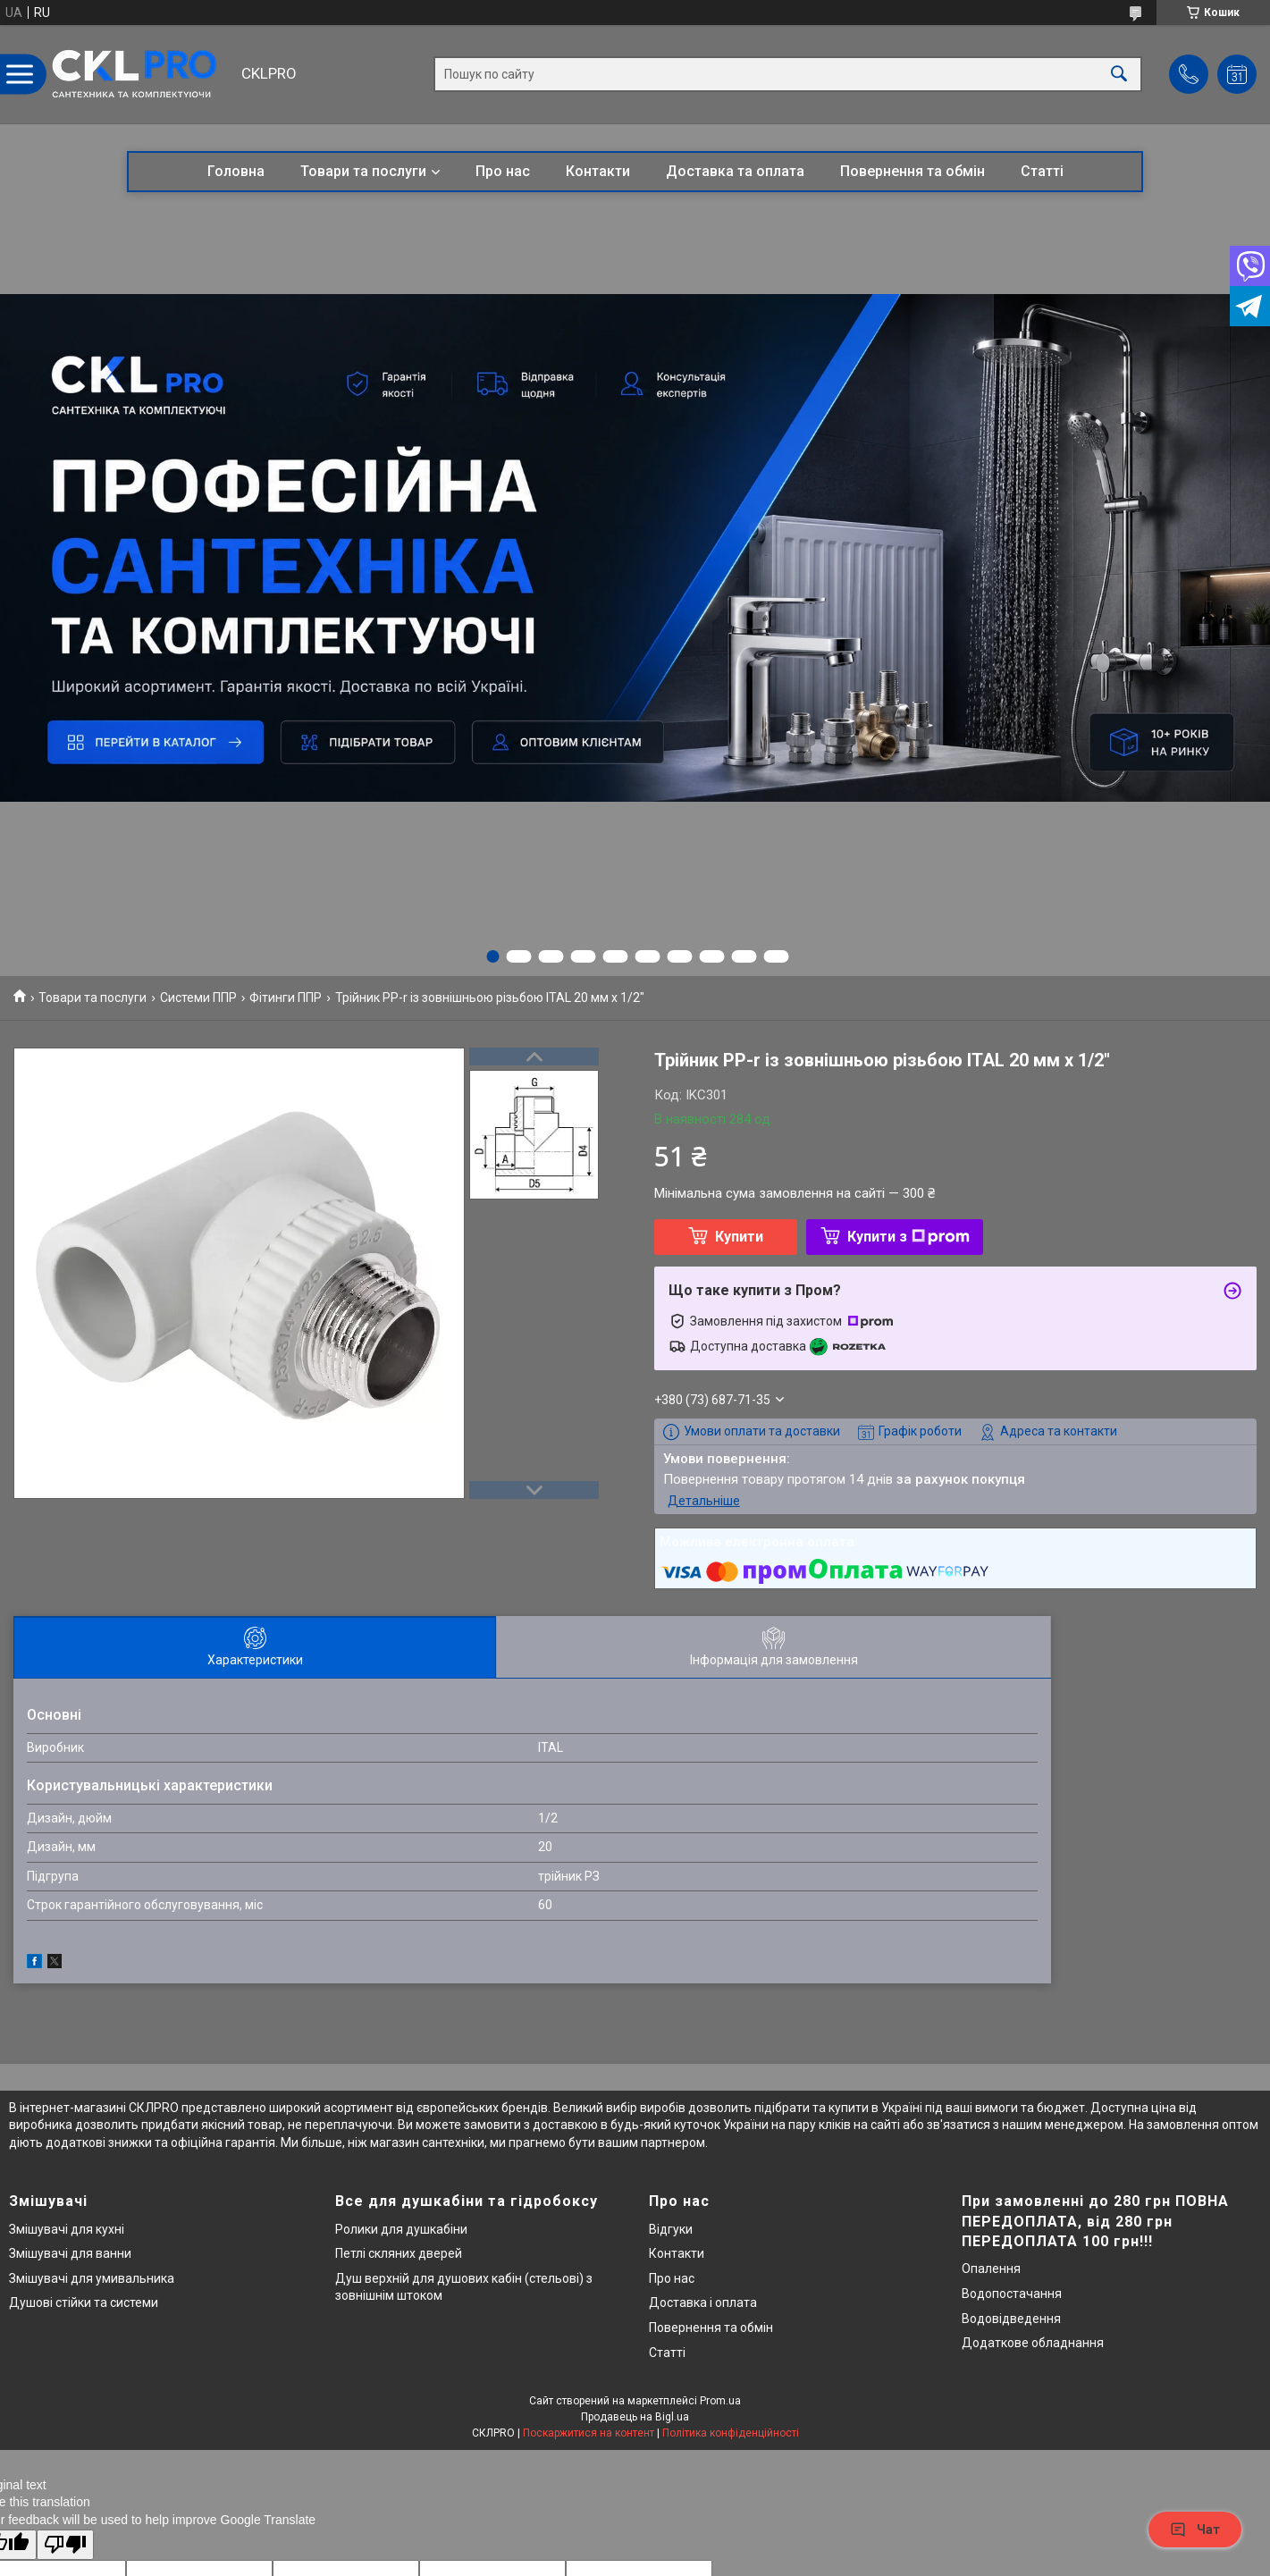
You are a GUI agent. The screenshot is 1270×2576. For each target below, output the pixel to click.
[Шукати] (1119, 74)
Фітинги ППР (285, 997)
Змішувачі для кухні (66, 2229)
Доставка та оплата (735, 171)
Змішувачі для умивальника (91, 2278)
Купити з (908, 1236)
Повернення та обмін (912, 171)
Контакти (598, 171)
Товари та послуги (363, 171)
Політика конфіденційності (730, 2433)
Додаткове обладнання (1033, 2343)
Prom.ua (720, 2401)
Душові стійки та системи (83, 2302)
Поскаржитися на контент (588, 2433)
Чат (1195, 2529)
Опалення (991, 2268)
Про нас (502, 171)
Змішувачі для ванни (70, 2253)
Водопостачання (1012, 2293)
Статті (1042, 171)
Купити (739, 1236)
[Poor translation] (65, 2545)
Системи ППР (198, 997)
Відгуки (671, 2229)
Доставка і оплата (703, 2302)
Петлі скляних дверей (398, 2253)
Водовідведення (1011, 2318)
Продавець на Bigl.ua (635, 2417)
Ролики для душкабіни (401, 2229)
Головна (236, 171)
